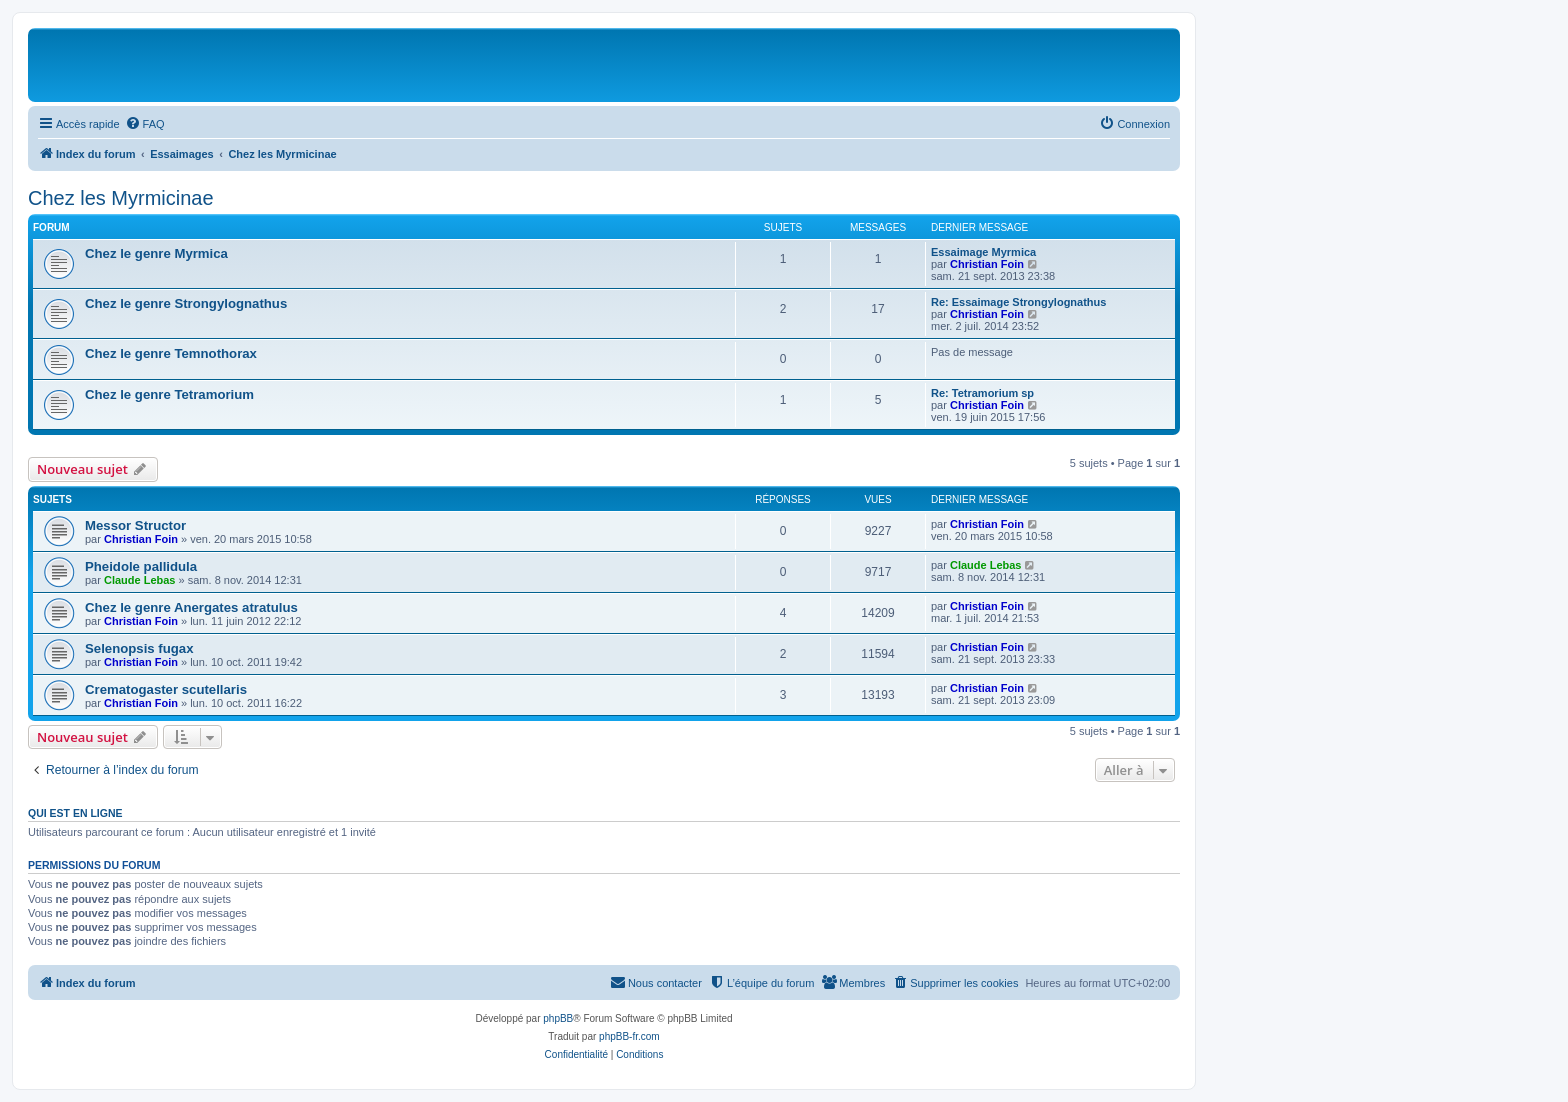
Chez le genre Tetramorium (169, 394)
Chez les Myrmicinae (121, 198)
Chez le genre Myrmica (156, 253)
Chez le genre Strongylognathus (186, 303)
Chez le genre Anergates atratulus (191, 607)
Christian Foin (987, 264)
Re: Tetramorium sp (982, 393)
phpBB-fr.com (629, 1036)
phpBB (558, 1018)
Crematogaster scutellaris (166, 689)
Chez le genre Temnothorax (171, 353)
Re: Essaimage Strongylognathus (1018, 302)
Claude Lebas (140, 580)
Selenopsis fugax (139, 648)
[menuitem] (145, 124)
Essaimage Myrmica (983, 252)
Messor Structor (135, 525)
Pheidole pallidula (141, 566)
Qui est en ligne (75, 813)
